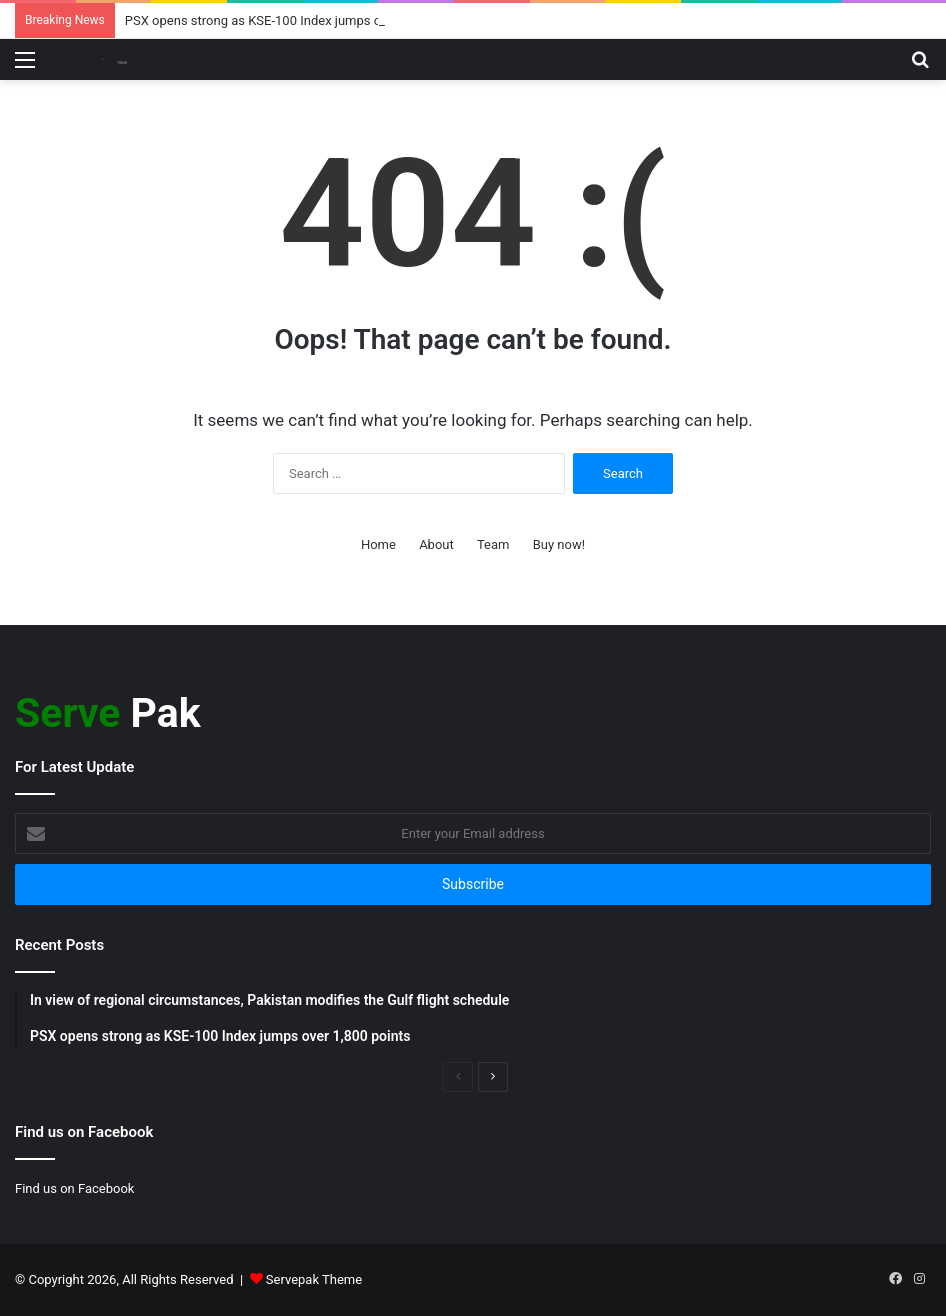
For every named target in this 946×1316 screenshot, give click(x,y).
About (436, 544)
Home (378, 544)
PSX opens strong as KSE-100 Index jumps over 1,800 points (299, 20)
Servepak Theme (314, 1279)
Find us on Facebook (74, 1188)
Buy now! (559, 544)
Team (493, 544)
